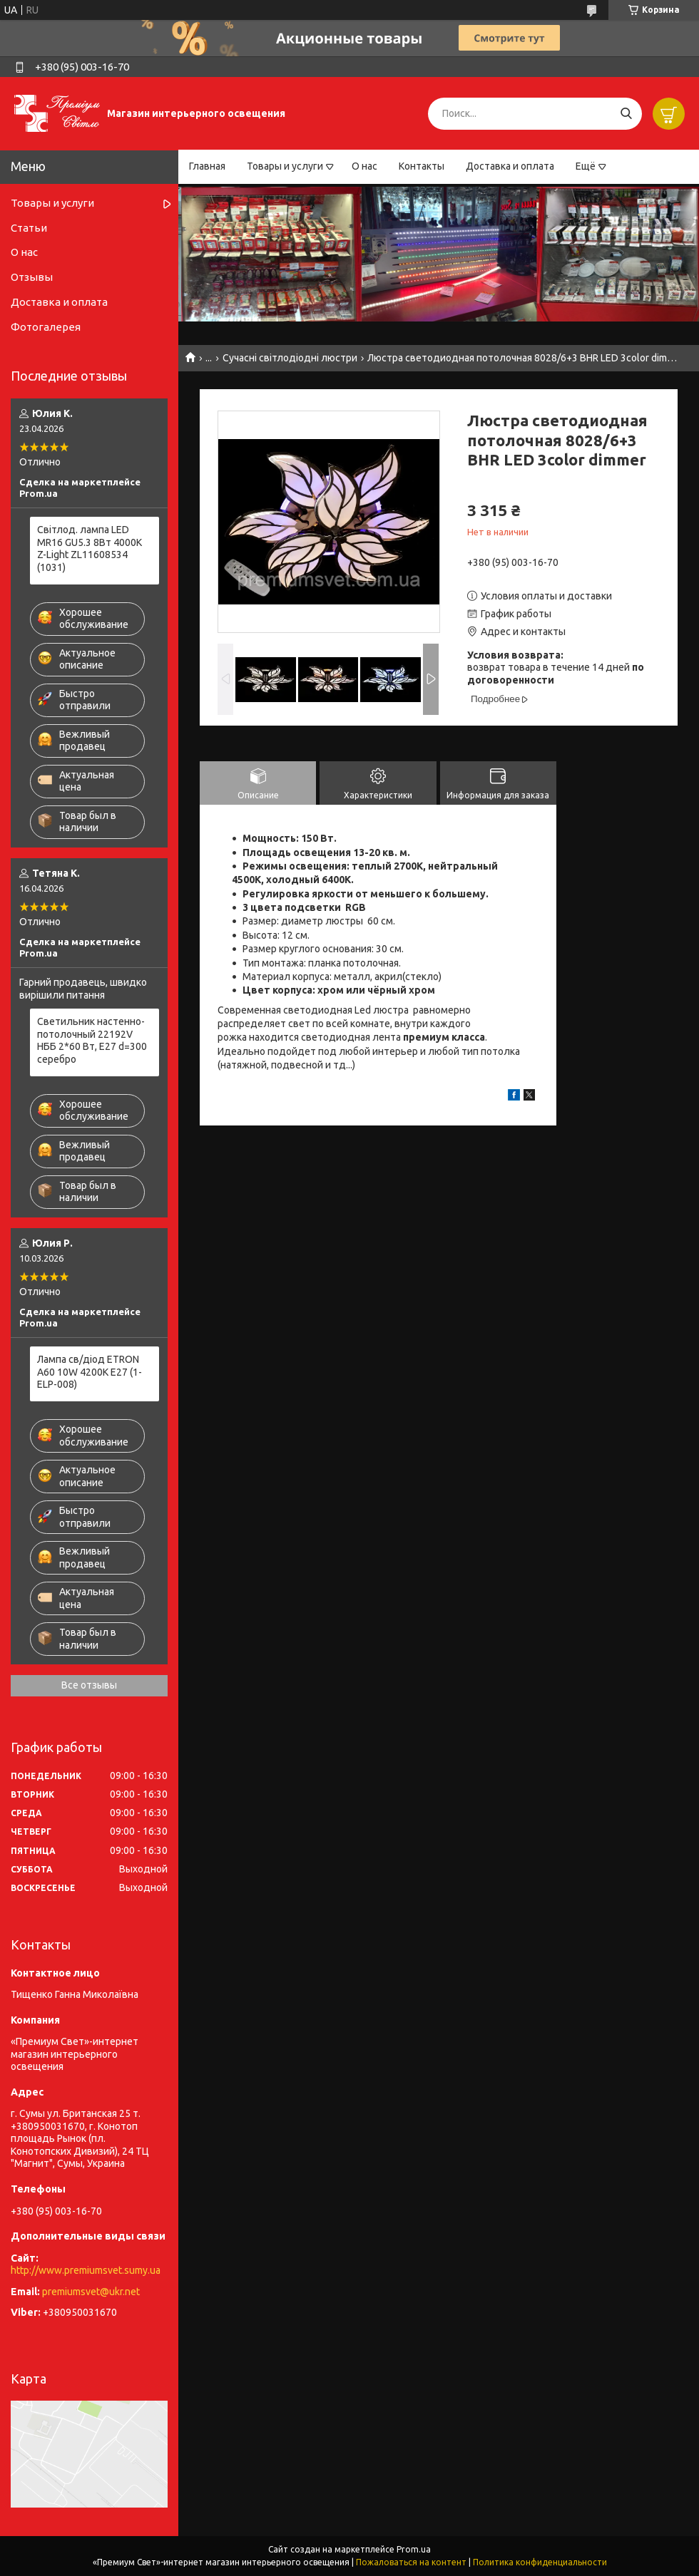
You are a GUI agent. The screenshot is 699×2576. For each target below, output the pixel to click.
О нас (364, 166)
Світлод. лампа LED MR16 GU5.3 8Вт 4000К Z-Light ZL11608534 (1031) (89, 548)
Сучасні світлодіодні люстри (290, 358)
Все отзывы (89, 1685)
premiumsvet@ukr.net (91, 2291)
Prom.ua (414, 2549)
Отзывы (32, 277)
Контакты (421, 166)
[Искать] (626, 114)
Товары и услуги (285, 166)
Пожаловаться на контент (411, 2562)
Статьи (29, 228)
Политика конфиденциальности (540, 2562)
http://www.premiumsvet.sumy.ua (85, 2270)
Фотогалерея (46, 327)
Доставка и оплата (510, 166)
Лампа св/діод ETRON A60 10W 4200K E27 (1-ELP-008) (89, 1372)
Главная (207, 166)
